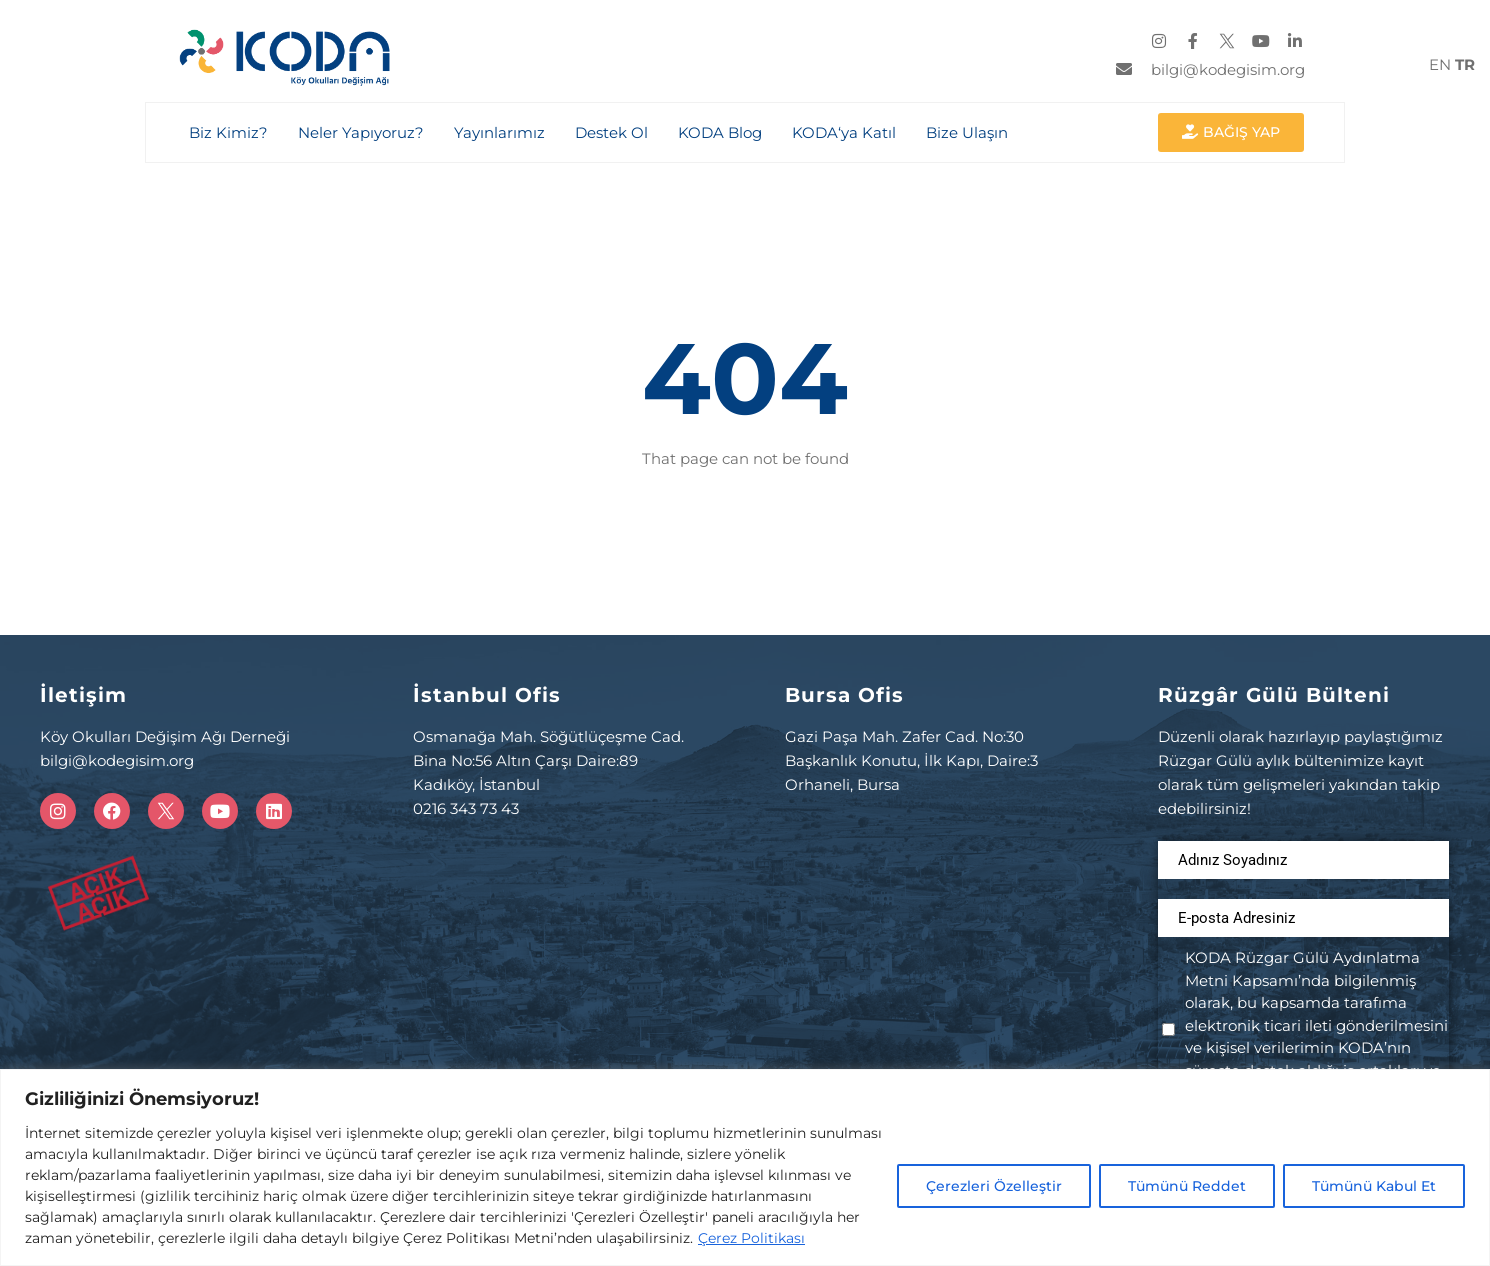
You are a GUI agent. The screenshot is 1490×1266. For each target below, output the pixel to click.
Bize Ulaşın (966, 132)
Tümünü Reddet (1187, 1186)
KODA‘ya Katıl (843, 132)
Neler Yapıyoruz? (360, 132)
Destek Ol (610, 132)
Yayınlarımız (498, 132)
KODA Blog (719, 132)
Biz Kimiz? (227, 132)
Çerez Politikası (751, 1238)
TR (1465, 64)
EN (1440, 64)
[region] (745, 1167)
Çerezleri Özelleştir (994, 1186)
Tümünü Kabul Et (1374, 1186)
